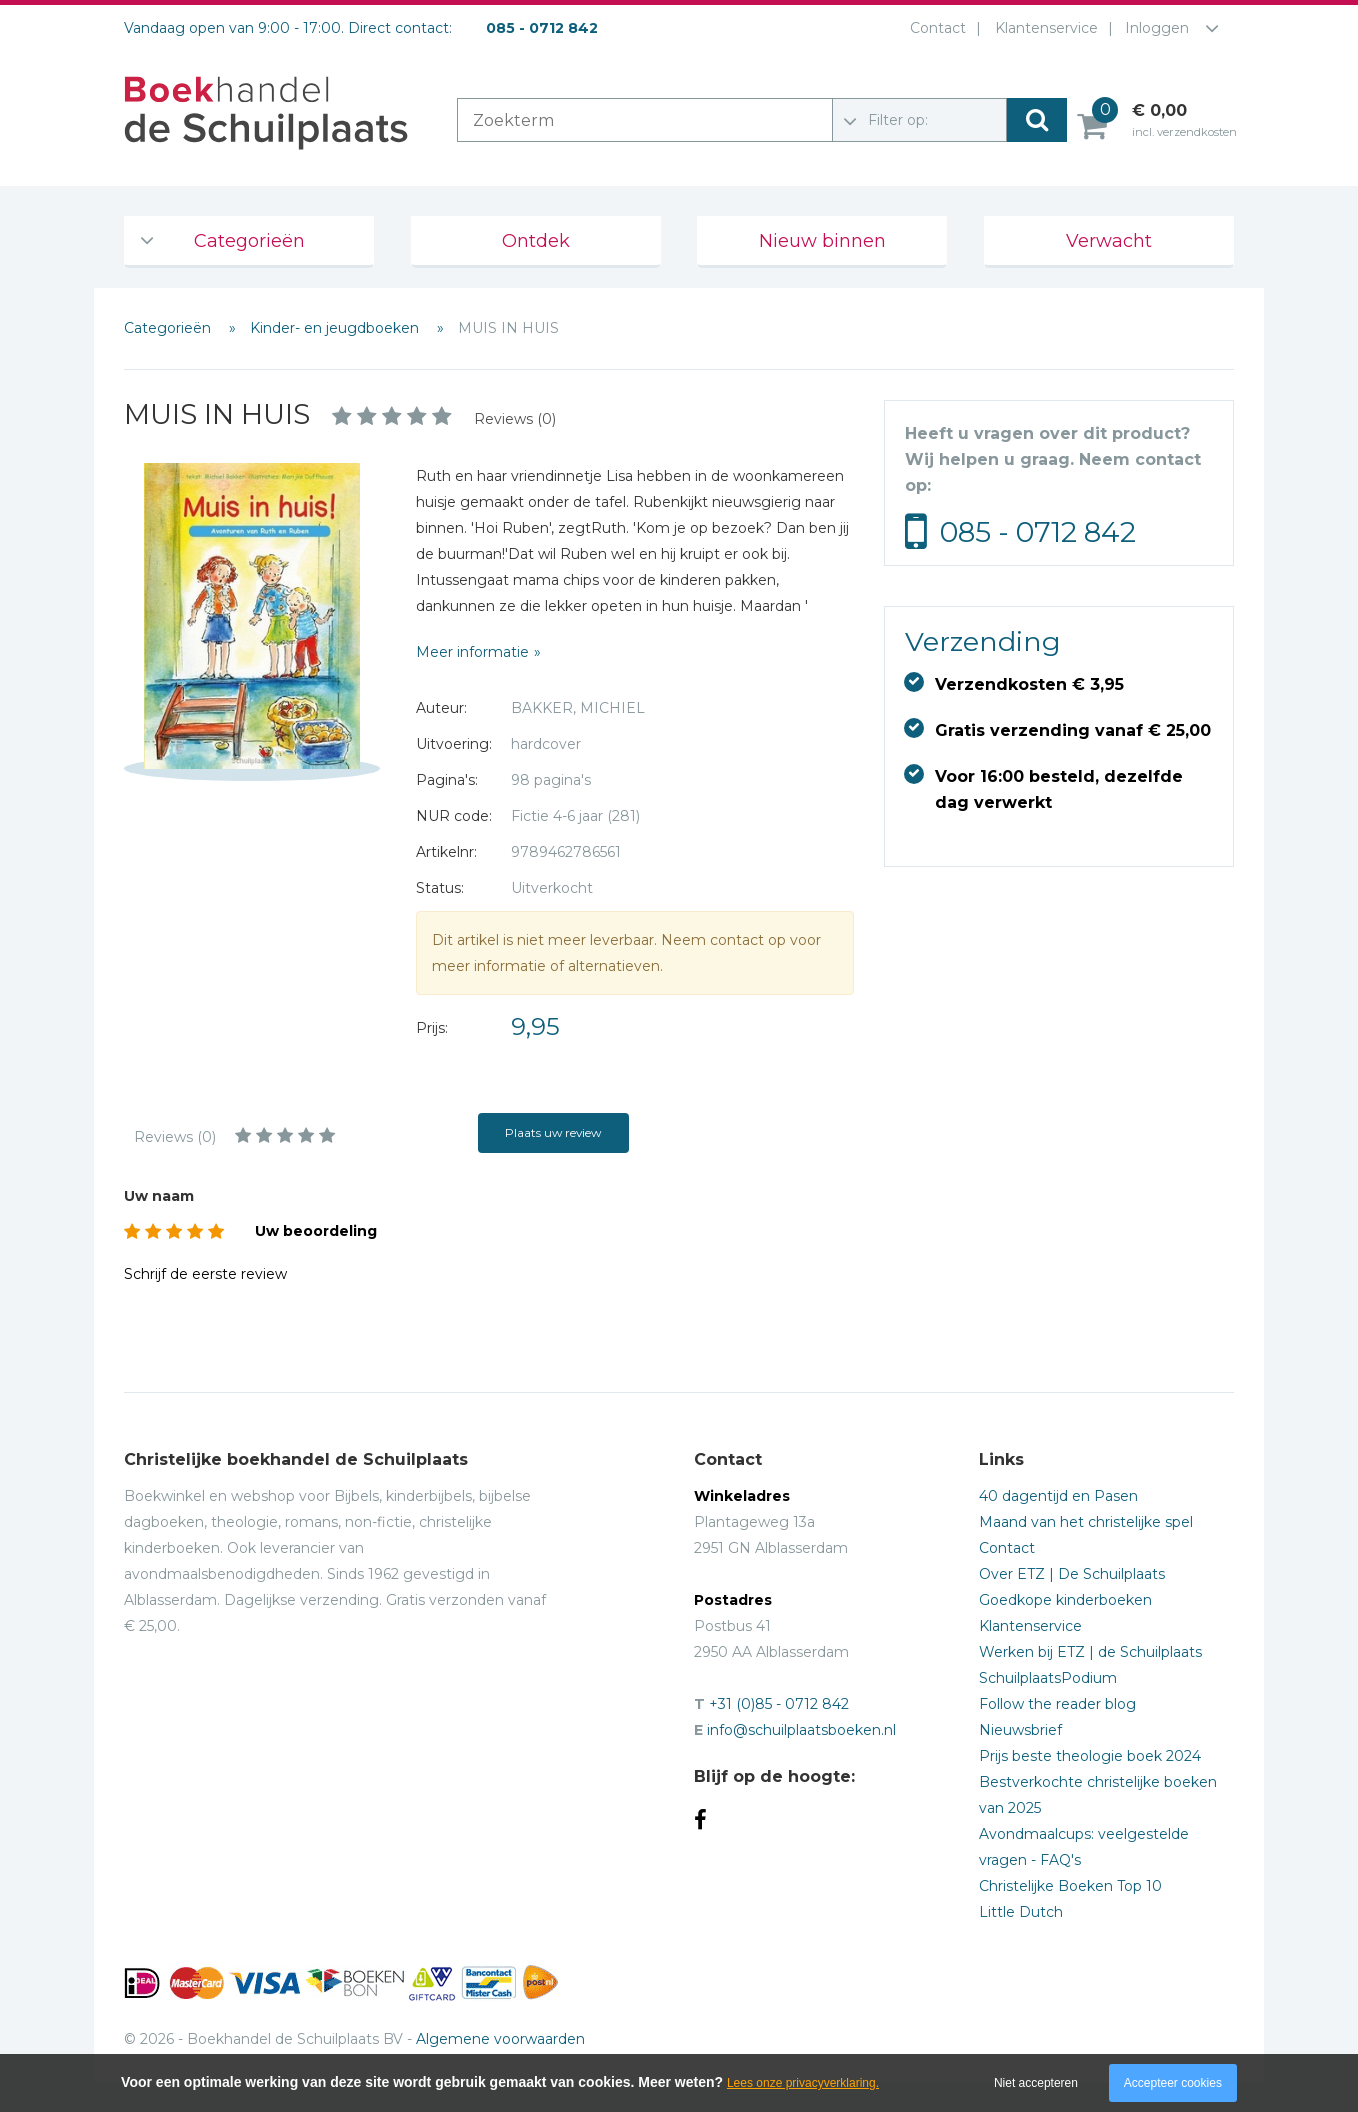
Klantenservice (1042, 28)
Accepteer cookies (1173, 2083)
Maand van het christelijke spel (1086, 1522)
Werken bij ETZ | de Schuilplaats (1090, 1652)
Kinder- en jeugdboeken (336, 328)
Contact (934, 28)
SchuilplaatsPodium (1048, 1678)
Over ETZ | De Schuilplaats (1072, 1574)
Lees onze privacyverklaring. (803, 2083)
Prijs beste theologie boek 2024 (1090, 1756)
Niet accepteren (1036, 2083)
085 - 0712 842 (1038, 532)
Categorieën (249, 241)
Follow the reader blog (1057, 1704)
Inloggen (1157, 28)
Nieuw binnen (822, 241)
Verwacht (1109, 241)
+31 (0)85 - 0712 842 (779, 1704)
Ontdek (536, 241)
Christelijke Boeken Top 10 (1070, 1886)
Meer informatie (472, 652)
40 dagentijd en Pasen (1058, 1496)
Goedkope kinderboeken (1065, 1600)
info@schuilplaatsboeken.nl (801, 1730)
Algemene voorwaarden (500, 2039)
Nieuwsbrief (1020, 1730)
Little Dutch (1021, 1912)
